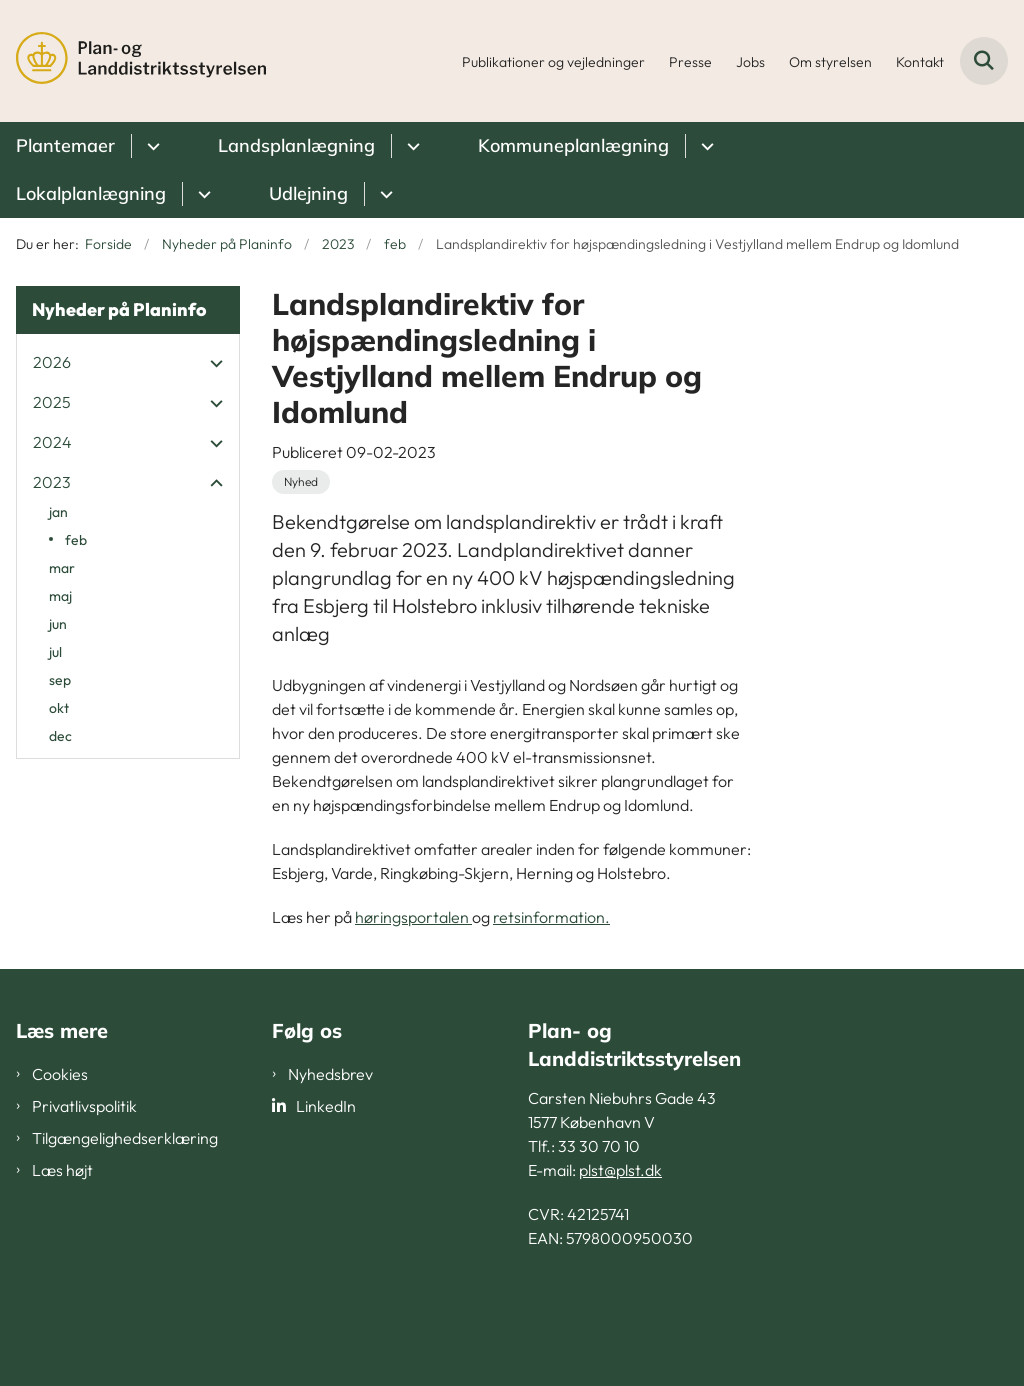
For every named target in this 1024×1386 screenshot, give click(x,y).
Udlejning (308, 193)
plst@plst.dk (620, 1170)
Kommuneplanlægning (573, 145)
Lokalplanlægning (91, 193)
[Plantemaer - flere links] (150, 146)
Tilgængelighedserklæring (125, 1138)
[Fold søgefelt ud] (984, 61)
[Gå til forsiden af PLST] (133, 61)
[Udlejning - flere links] (383, 194)
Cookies (60, 1074)
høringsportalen (413, 917)
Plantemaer (65, 145)
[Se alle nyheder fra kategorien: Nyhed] (301, 482)
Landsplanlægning (296, 145)
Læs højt (62, 1170)
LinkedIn (326, 1106)
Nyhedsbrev (330, 1074)
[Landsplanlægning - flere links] (410, 146)
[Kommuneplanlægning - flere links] (704, 146)
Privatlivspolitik (84, 1106)
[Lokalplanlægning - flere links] (201, 194)
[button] (211, 363)
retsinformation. (551, 917)
